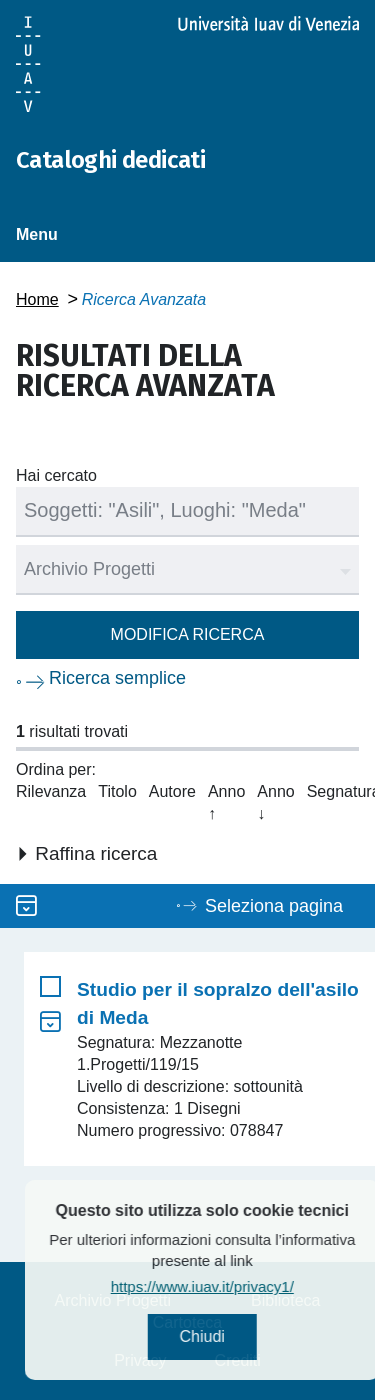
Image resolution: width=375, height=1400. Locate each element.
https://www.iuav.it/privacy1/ (226, 1286)
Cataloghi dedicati (110, 160)
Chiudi (226, 1336)
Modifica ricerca (188, 634)
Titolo (117, 791)
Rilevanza (51, 791)
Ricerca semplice (117, 678)
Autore (172, 791)
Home (37, 299)
